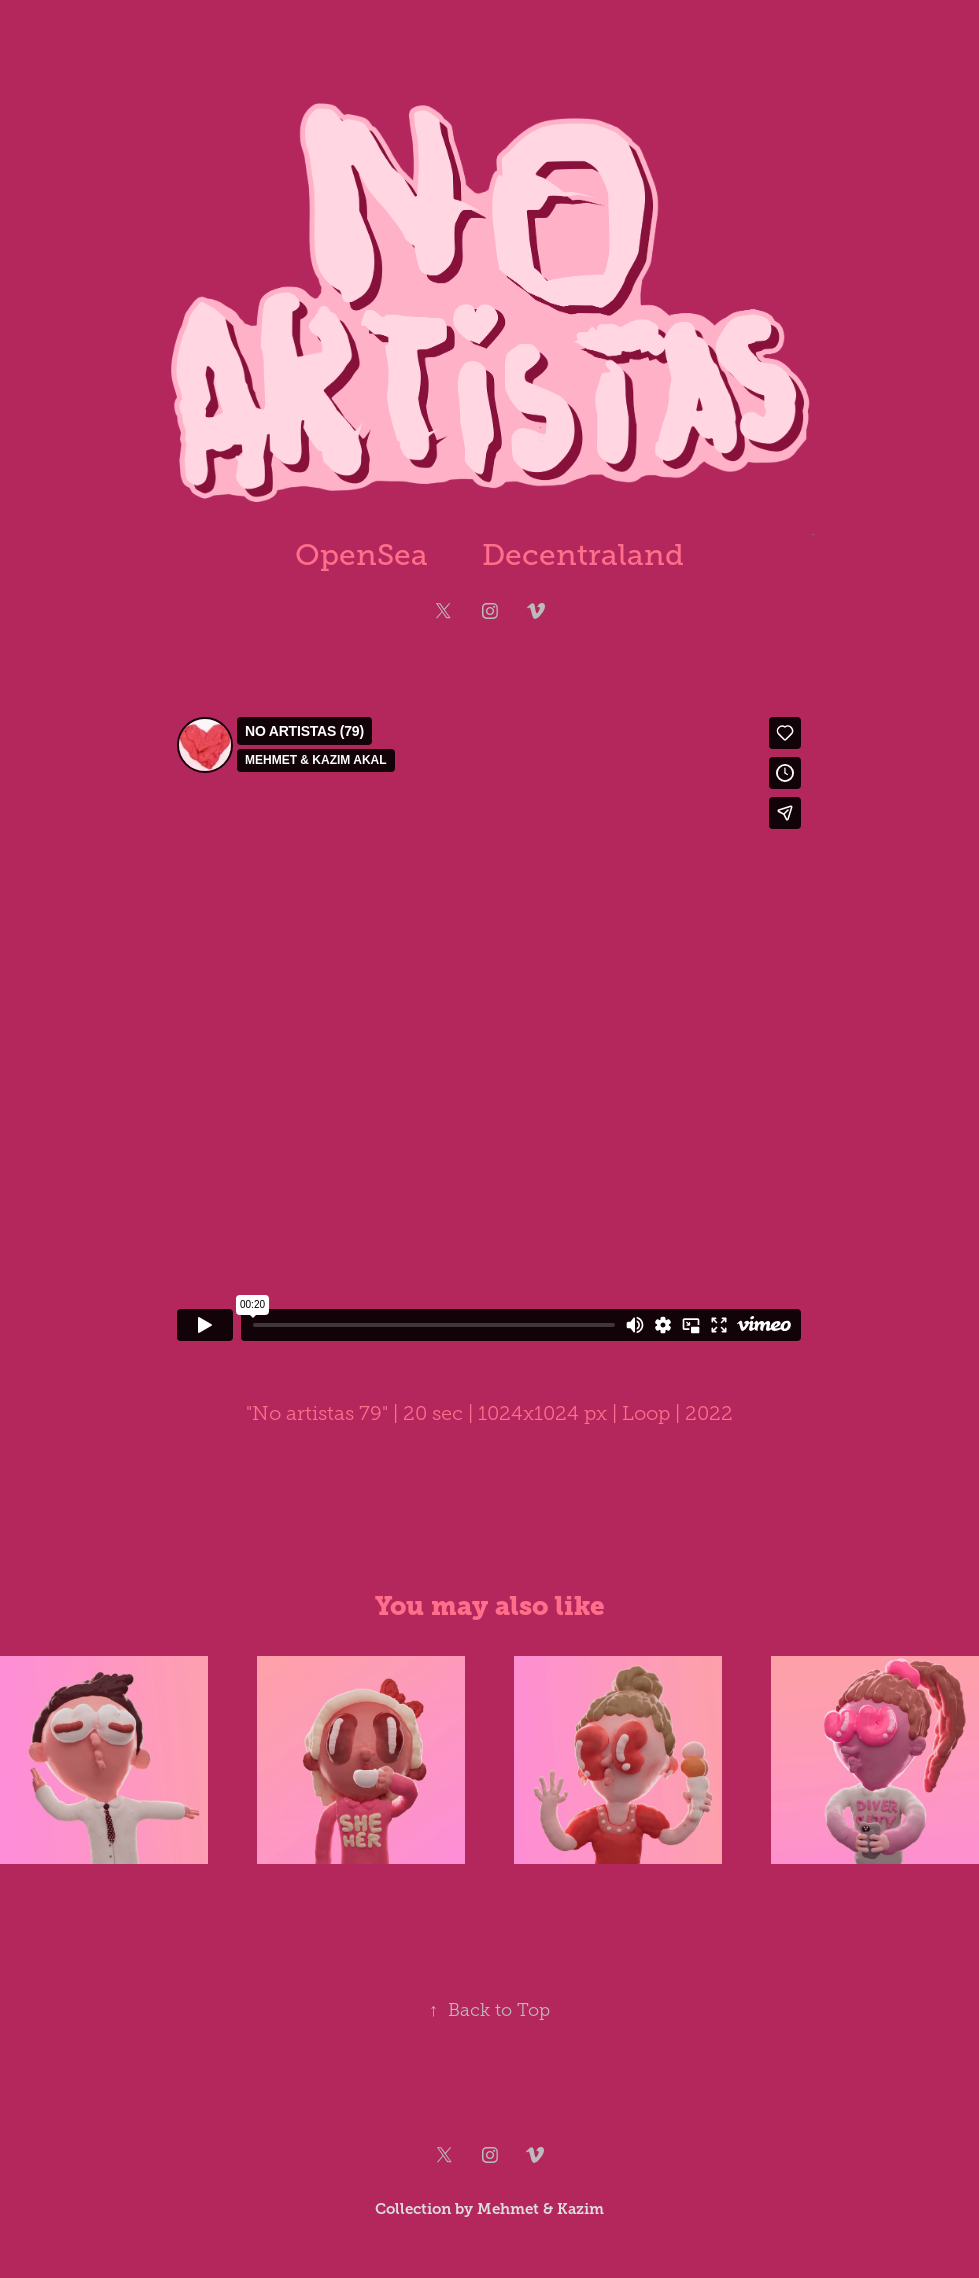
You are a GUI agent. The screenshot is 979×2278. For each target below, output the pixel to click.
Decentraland (583, 555)
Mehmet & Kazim (540, 2209)
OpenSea (361, 555)
